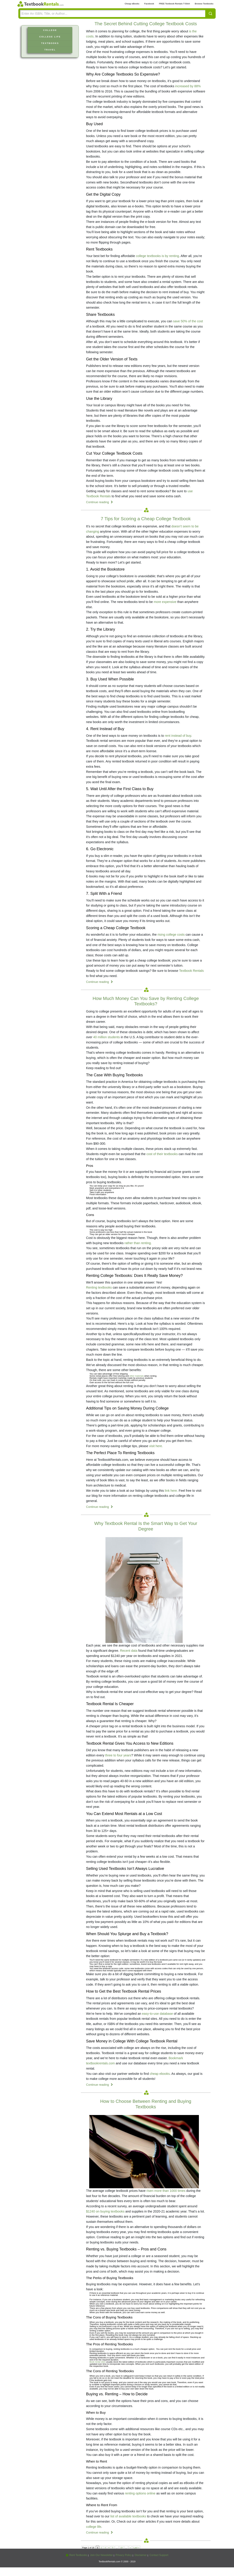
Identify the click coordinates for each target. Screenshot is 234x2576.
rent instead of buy (178, 735)
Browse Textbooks (204, 3)
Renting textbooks (99, 1287)
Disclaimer (141, 2555)
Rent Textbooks (76, 2555)
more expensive (165, 602)
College (50, 30)
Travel (50, 50)
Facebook (149, 3)
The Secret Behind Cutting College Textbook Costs (146, 23)
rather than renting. (138, 1243)
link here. (171, 1490)
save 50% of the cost (188, 321)
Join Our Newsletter (101, 2555)
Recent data (128, 1650)
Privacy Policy (124, 2555)
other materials (137, 1376)
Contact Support (159, 2555)
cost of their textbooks (162, 1154)
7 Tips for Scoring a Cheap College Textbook (146, 518)
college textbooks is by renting (157, 256)
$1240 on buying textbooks (105, 2211)
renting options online (140, 2493)
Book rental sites (97, 2362)
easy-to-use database (157, 2013)
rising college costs (171, 934)
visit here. (156, 1446)
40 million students (106, 1037)
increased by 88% (188, 86)
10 (121, 2547)
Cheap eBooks (132, 3)
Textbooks (50, 43)
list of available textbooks (128, 2516)
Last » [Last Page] (136, 2547)
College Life (50, 36)
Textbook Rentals (191, 970)
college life (93, 2526)
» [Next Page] (130, 2547)
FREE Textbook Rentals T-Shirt (174, 3)
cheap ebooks (160, 2073)
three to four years (118, 1755)
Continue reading (100, 502)
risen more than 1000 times (165, 2190)
